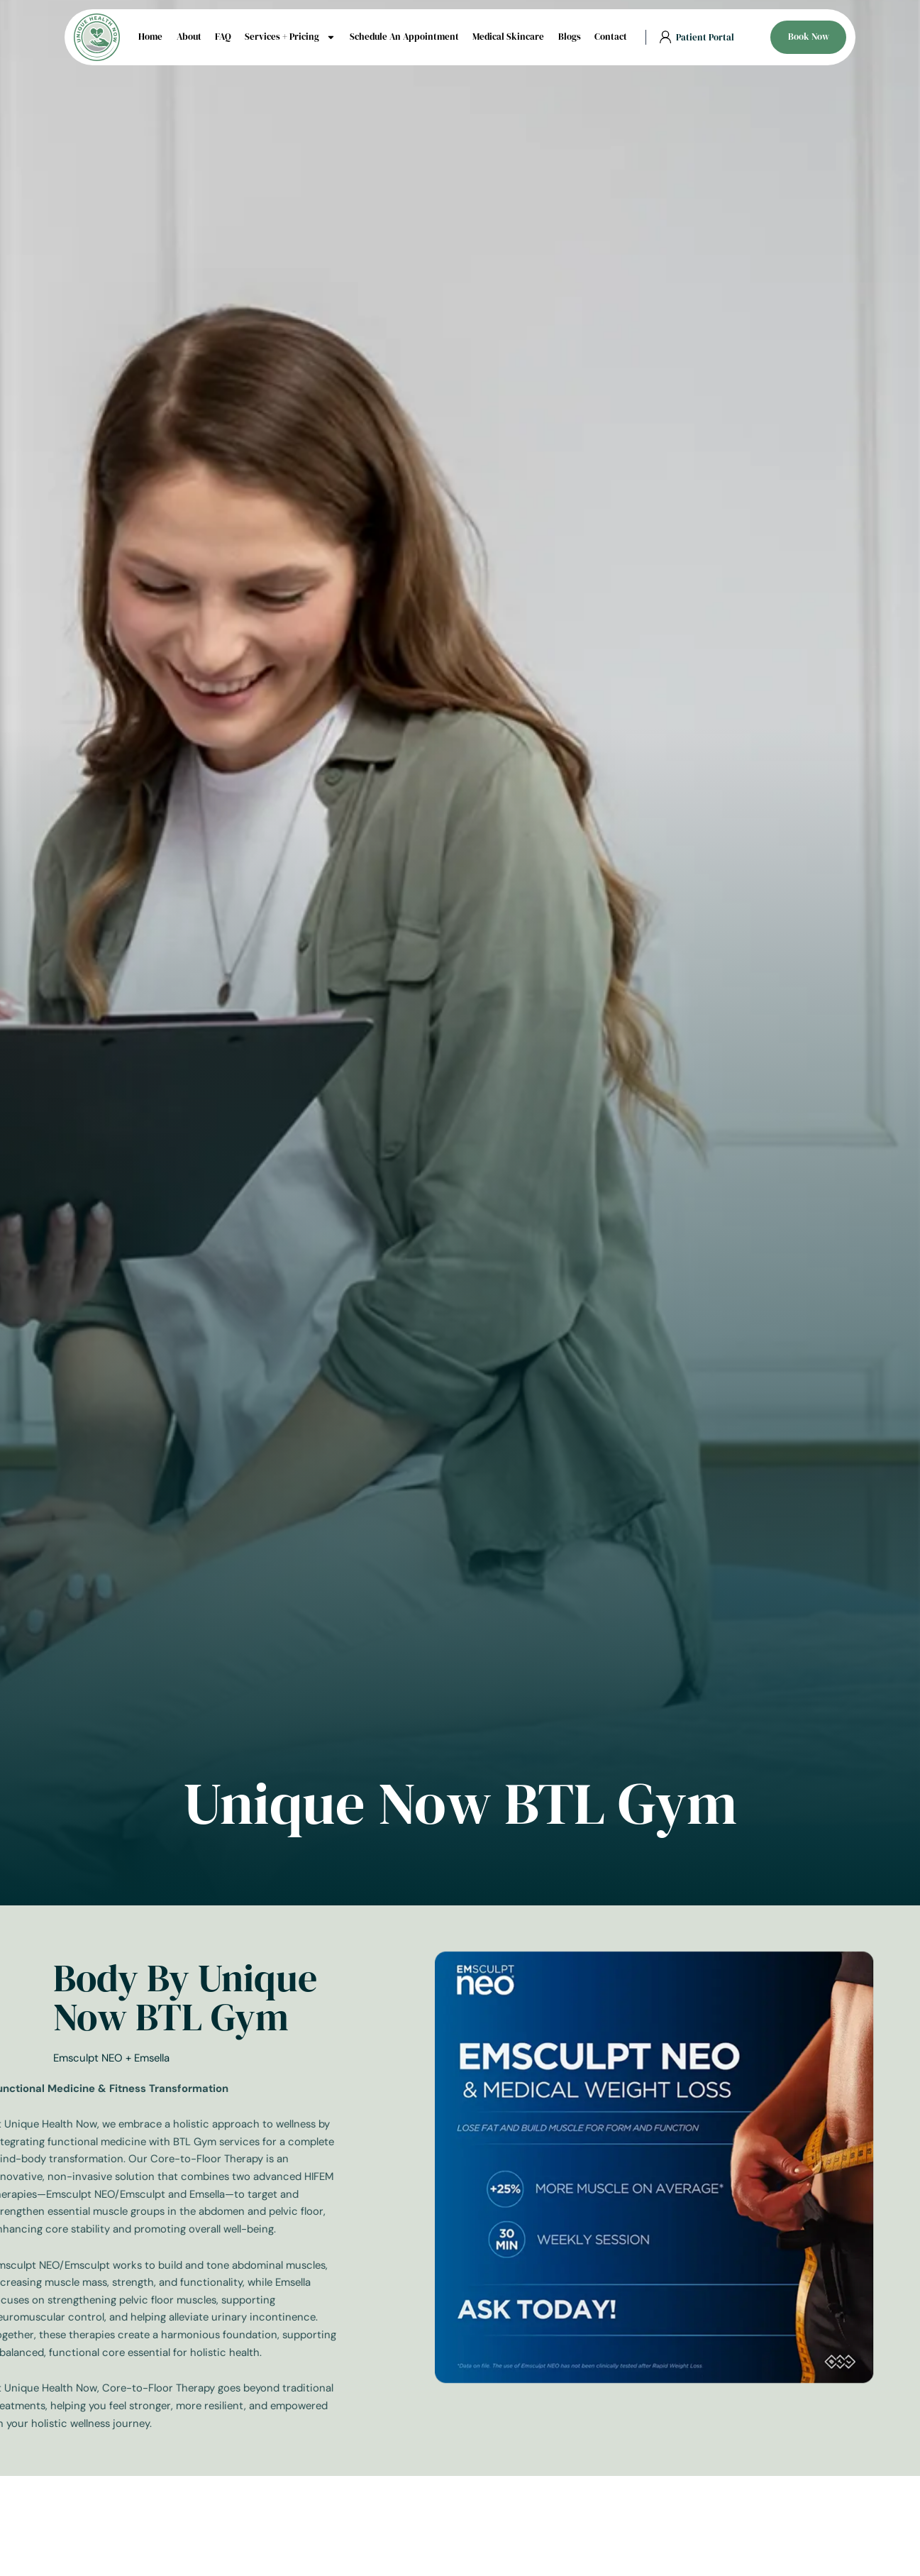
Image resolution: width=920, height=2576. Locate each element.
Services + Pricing (290, 37)
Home (150, 37)
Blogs (569, 37)
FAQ (223, 37)
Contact (610, 37)
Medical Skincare (508, 37)
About (189, 37)
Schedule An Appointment (404, 37)
